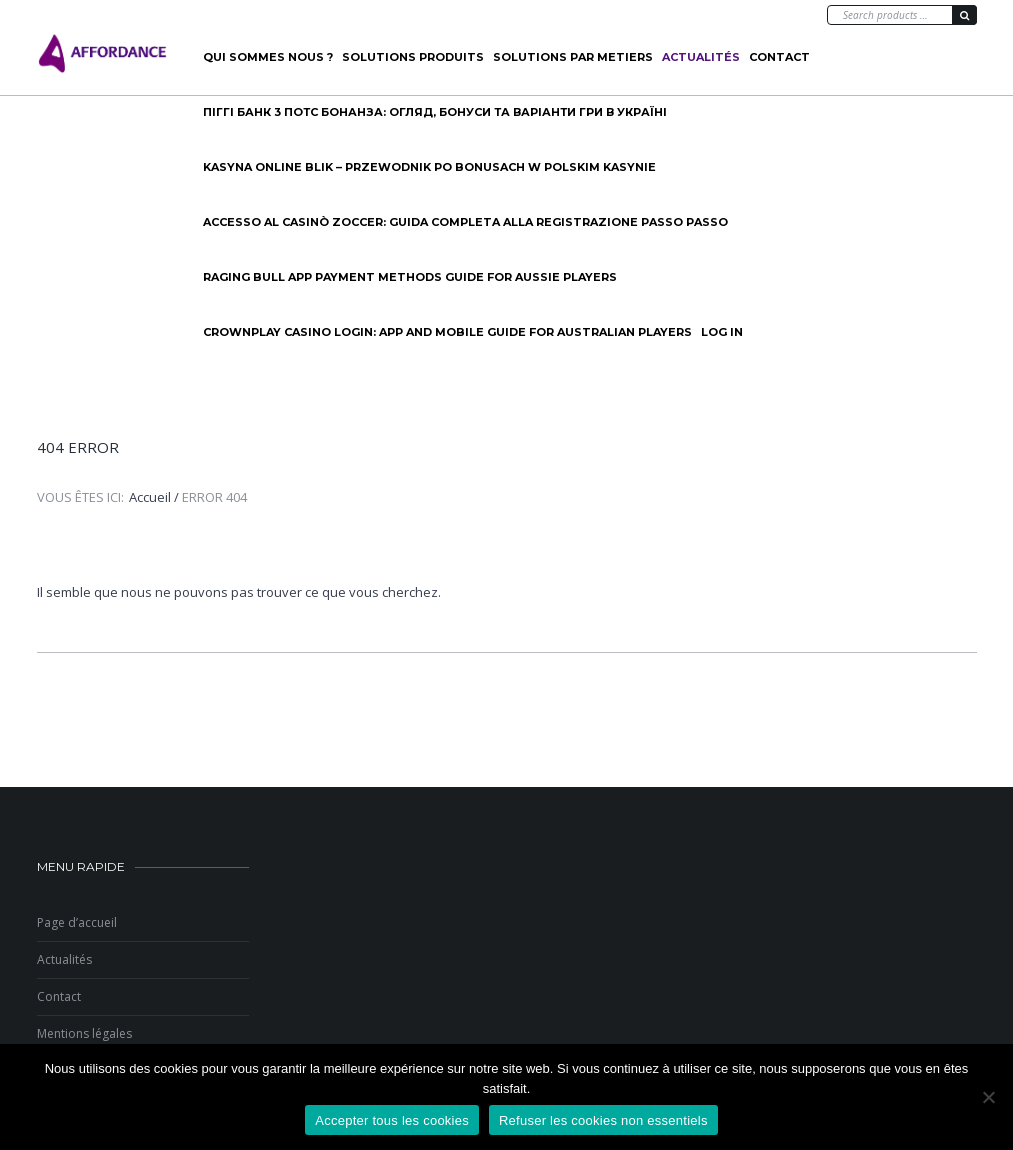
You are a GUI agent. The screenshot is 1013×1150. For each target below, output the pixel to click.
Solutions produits (413, 57)
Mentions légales (84, 1033)
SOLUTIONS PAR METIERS (573, 57)
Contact (779, 57)
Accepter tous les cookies (392, 1120)
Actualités (701, 57)
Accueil (150, 497)
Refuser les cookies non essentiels (603, 1120)
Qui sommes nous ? (268, 57)
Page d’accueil (77, 922)
